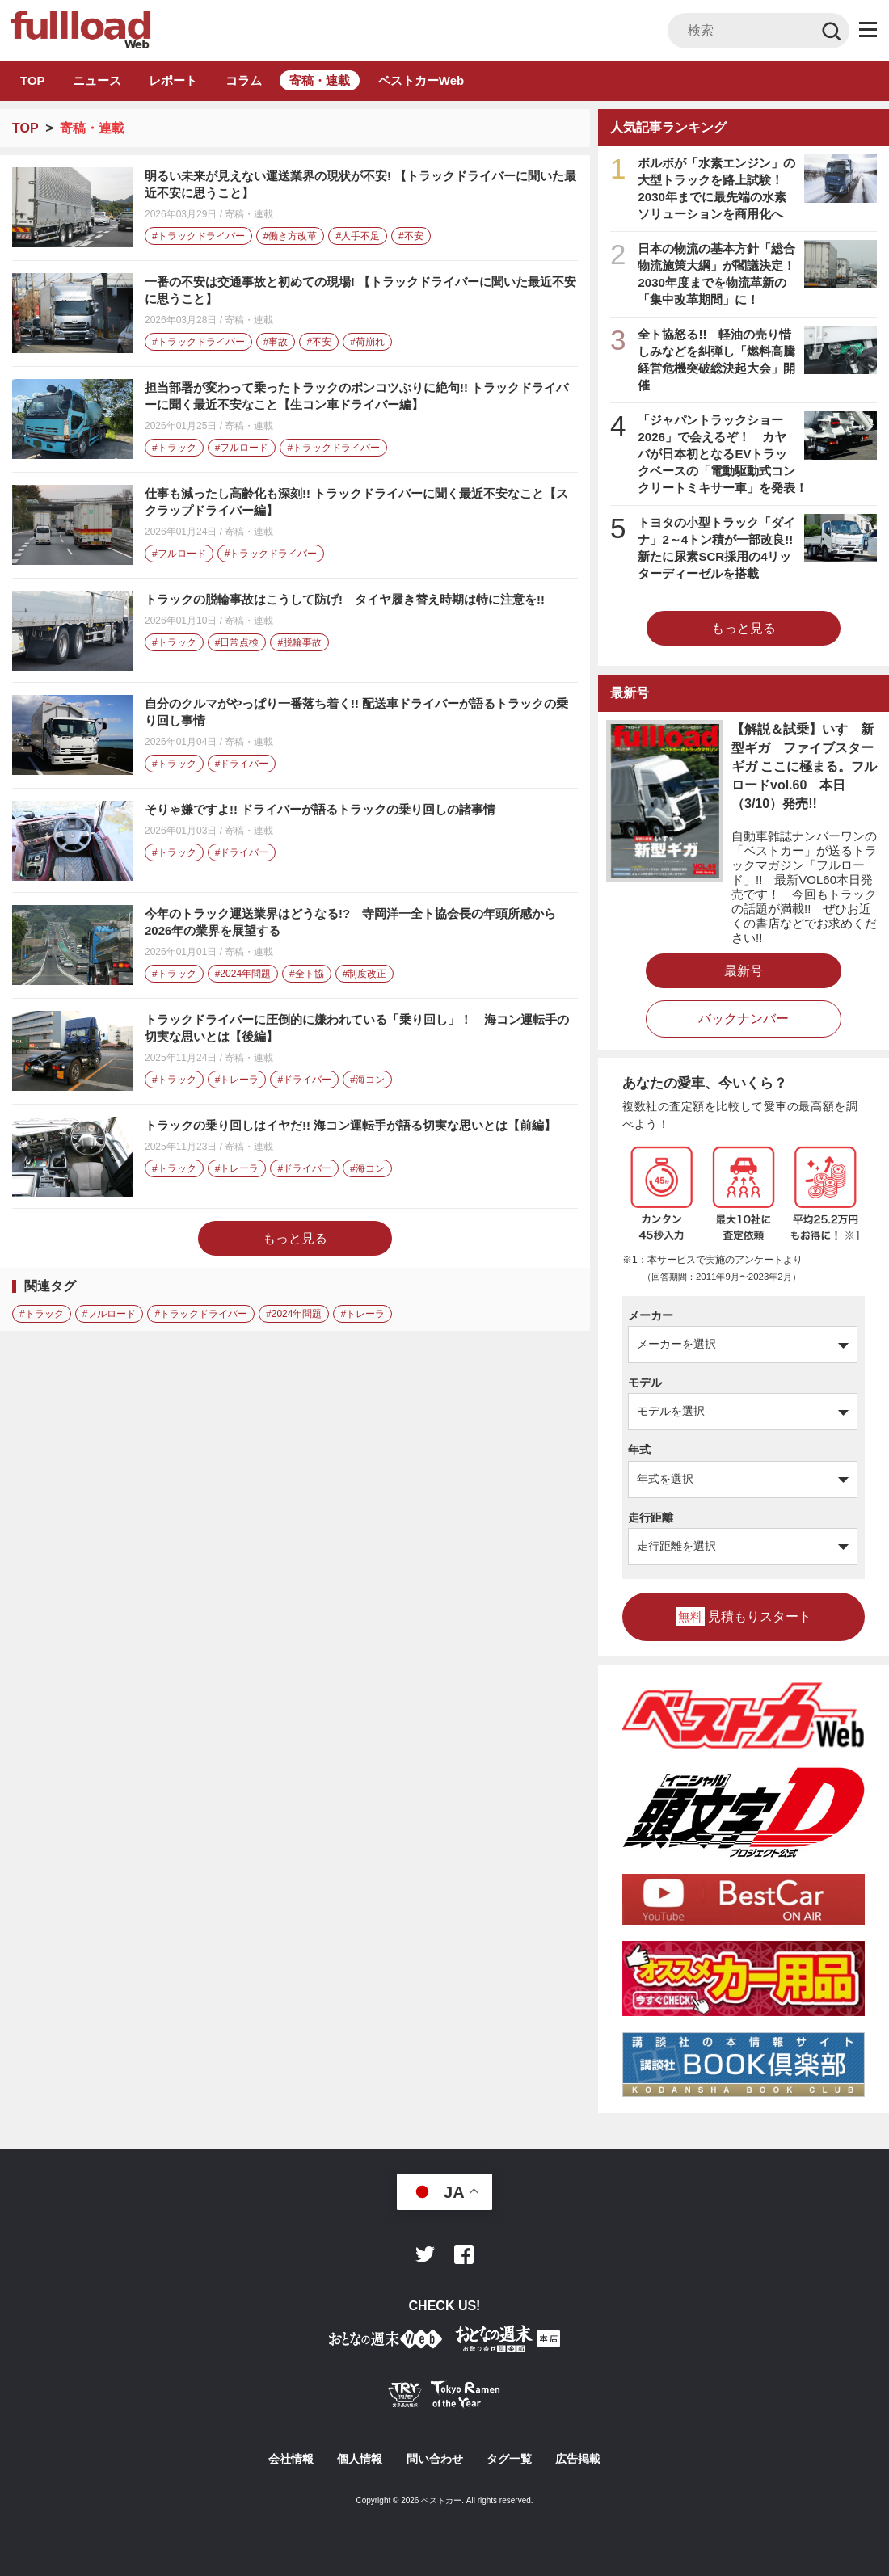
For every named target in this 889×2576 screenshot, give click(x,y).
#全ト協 (306, 973)
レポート (173, 80)
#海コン (367, 1079)
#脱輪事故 (299, 642)
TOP (32, 80)
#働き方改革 (290, 236)
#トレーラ (237, 1079)
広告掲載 (577, 2458)
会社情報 (291, 2458)
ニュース (97, 80)
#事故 (276, 341)
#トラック (174, 447)
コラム (243, 80)
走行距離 (650, 1517)
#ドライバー (242, 763)
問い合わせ (435, 2458)
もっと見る (295, 1238)
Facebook (464, 2254)
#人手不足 (357, 236)
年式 (639, 1449)
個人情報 (359, 2458)
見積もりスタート (743, 1616)
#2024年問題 (243, 973)
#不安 (410, 236)
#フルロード (242, 447)
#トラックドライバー (198, 236)
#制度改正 (365, 973)
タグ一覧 (509, 2458)
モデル (645, 1382)
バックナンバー (743, 1018)
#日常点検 (237, 642)
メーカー (650, 1315)
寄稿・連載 (319, 80)
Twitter (425, 2254)
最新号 (743, 971)
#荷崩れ (367, 341)
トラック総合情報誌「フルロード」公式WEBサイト (79, 30)
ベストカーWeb (421, 80)
